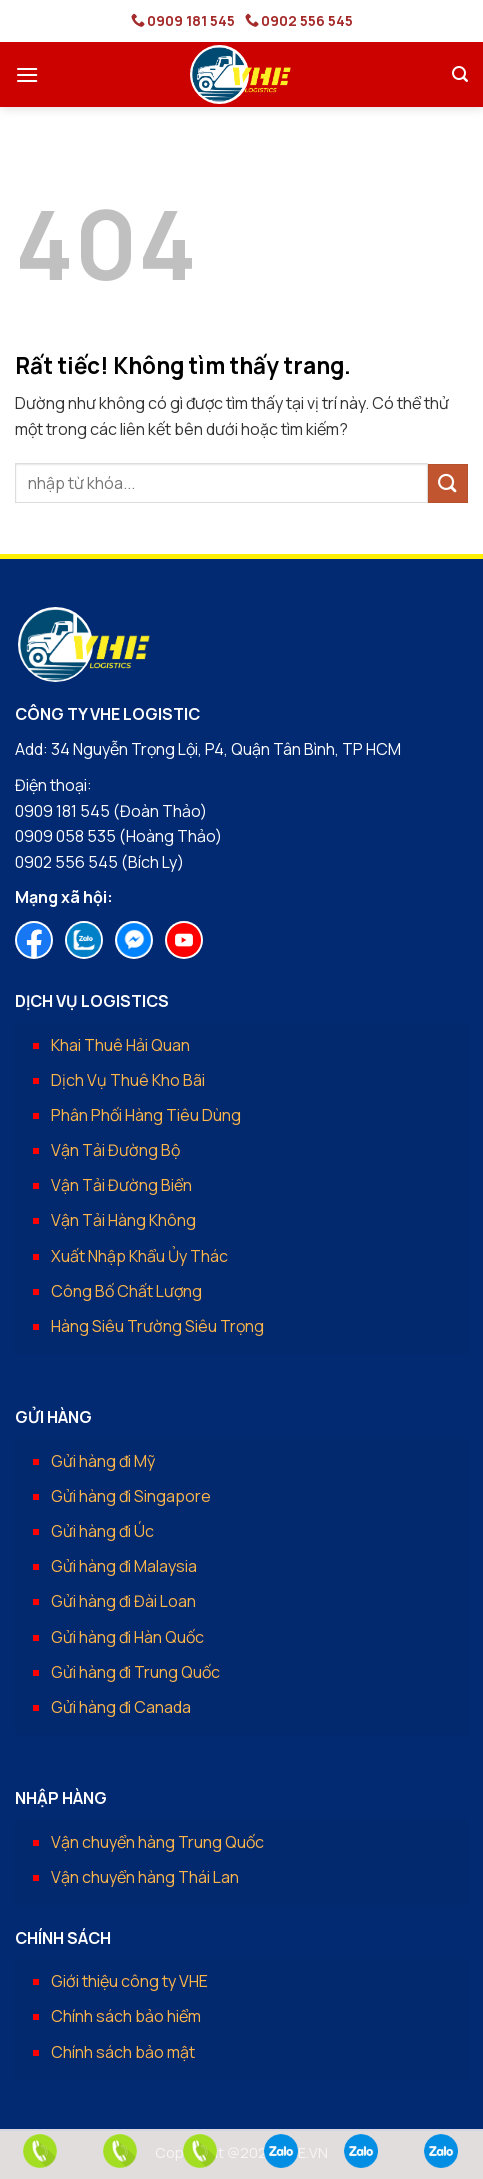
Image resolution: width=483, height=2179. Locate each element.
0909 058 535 (65, 836)
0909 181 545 (191, 20)
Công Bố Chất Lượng (126, 1291)
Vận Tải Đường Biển (121, 1185)
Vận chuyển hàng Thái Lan (145, 1877)
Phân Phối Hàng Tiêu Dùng (146, 1115)
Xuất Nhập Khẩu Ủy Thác (139, 1256)
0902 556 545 (307, 20)
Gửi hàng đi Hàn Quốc (127, 1637)
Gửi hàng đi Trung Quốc (135, 1672)
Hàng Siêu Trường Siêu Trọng (157, 1326)
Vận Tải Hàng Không (123, 1220)
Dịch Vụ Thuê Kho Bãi (128, 1080)
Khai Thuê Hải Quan (120, 1045)
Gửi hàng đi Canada (121, 1707)
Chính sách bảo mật (123, 2052)
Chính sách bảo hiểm (126, 2016)
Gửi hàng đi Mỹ (103, 1461)
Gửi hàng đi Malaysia (124, 1566)
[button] (27, 74)
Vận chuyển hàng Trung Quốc (157, 1842)
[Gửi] (448, 483)
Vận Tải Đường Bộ (115, 1150)
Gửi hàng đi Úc (102, 1531)
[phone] (40, 2151)
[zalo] (281, 2151)
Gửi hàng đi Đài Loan (123, 1601)
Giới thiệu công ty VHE (129, 1981)
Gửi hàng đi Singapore (131, 1496)
